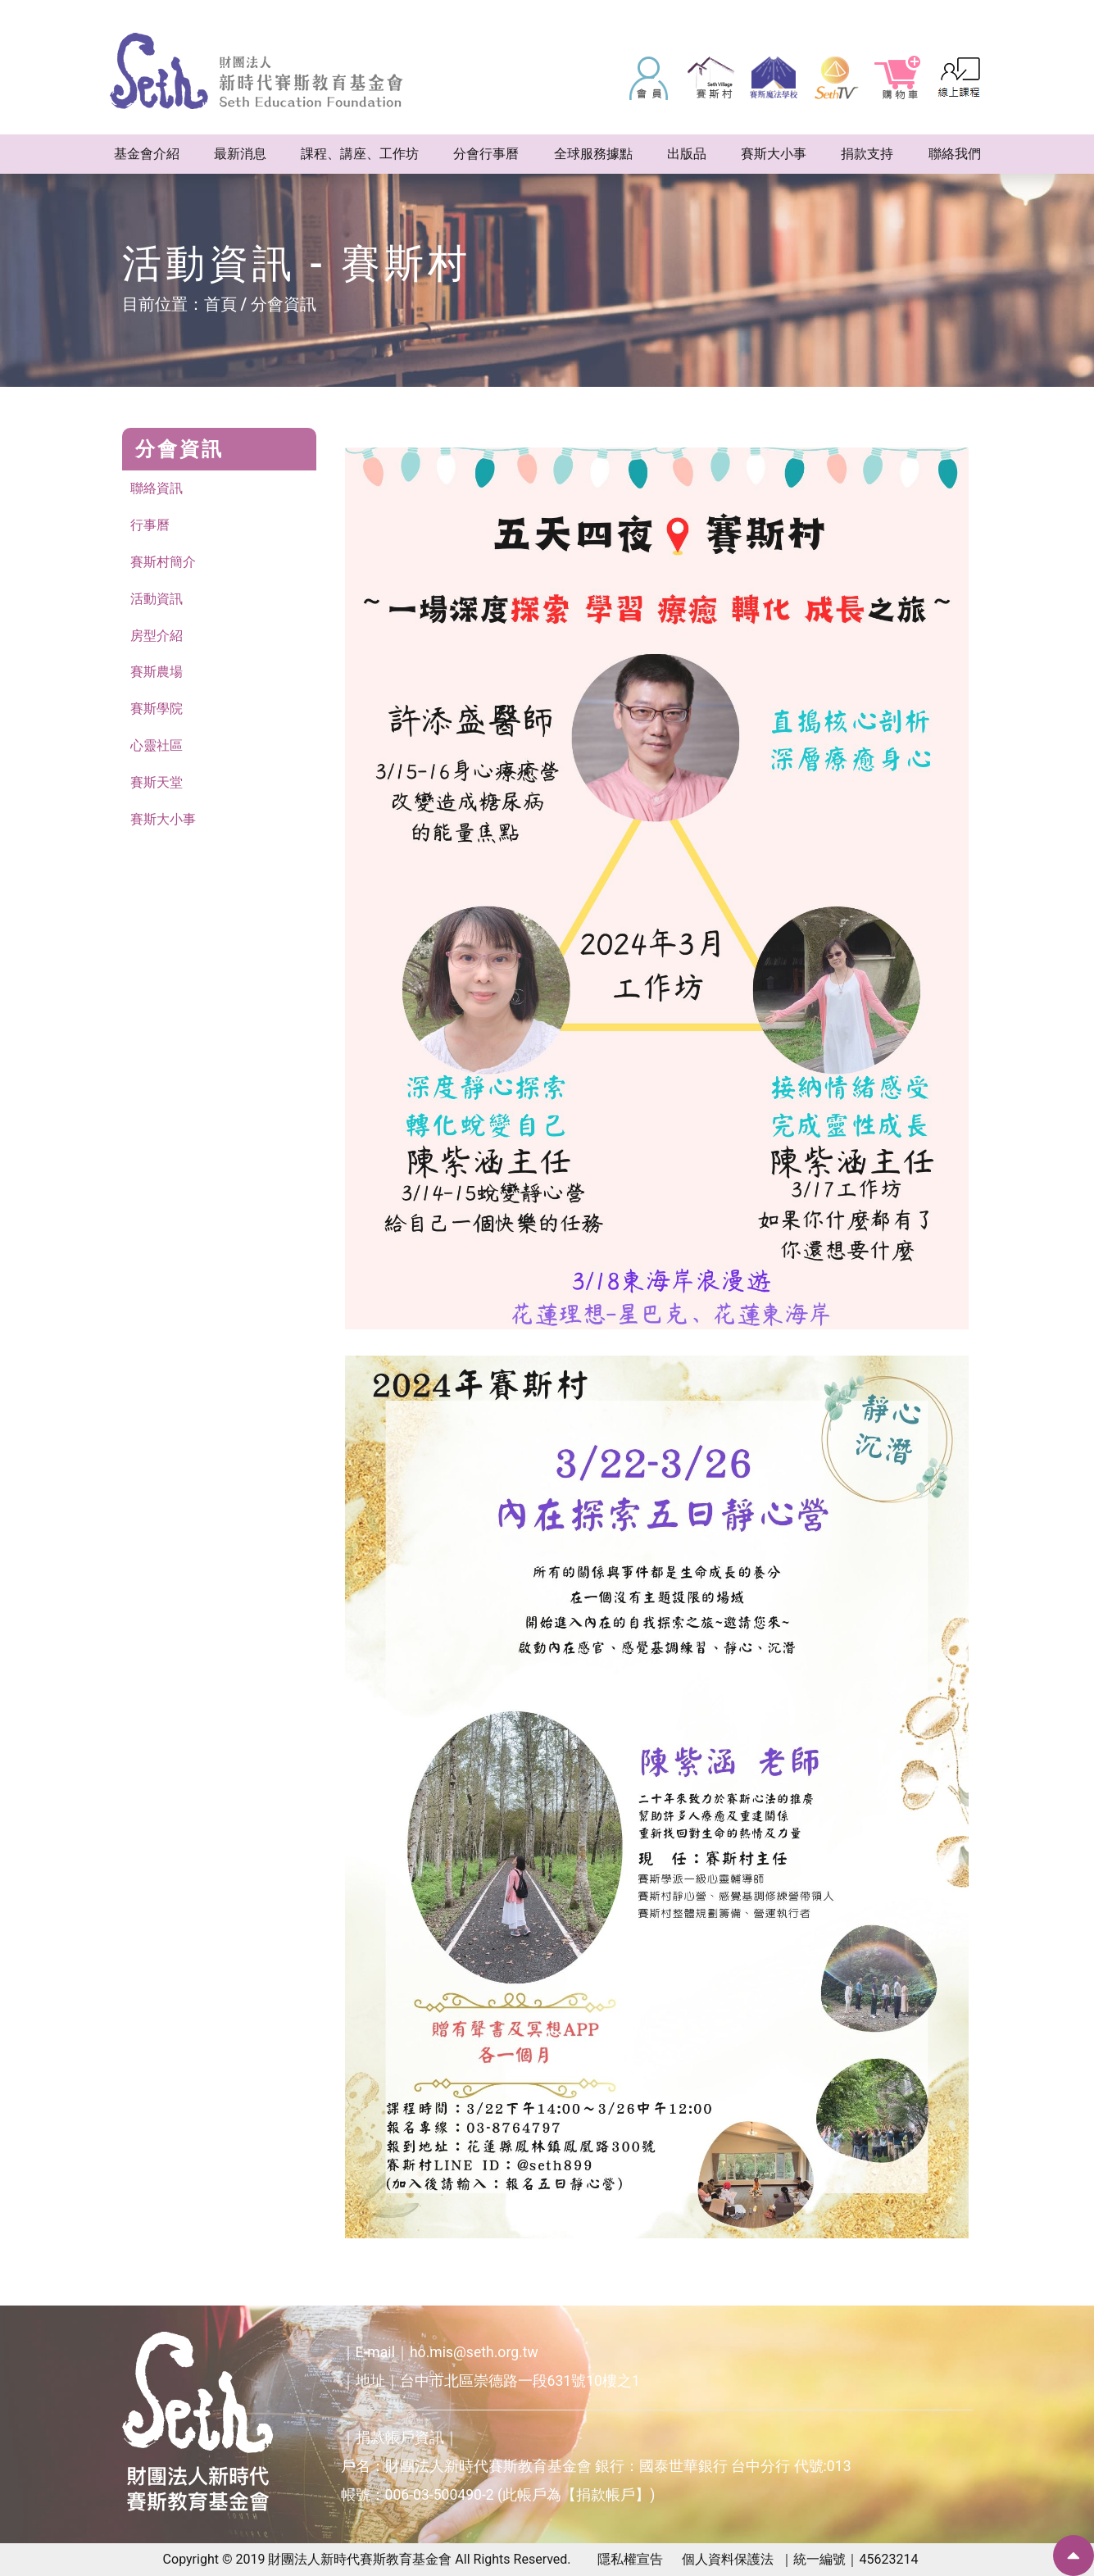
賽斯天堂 (156, 783)
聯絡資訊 (156, 488)
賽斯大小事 (163, 820)
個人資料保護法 (728, 2559)
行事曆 (150, 525)
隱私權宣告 (630, 2559)
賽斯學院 (156, 709)
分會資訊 (283, 304)
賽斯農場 (156, 672)
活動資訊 (156, 599)
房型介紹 (156, 635)
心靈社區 (156, 746)
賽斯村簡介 (163, 562)
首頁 (220, 304)
